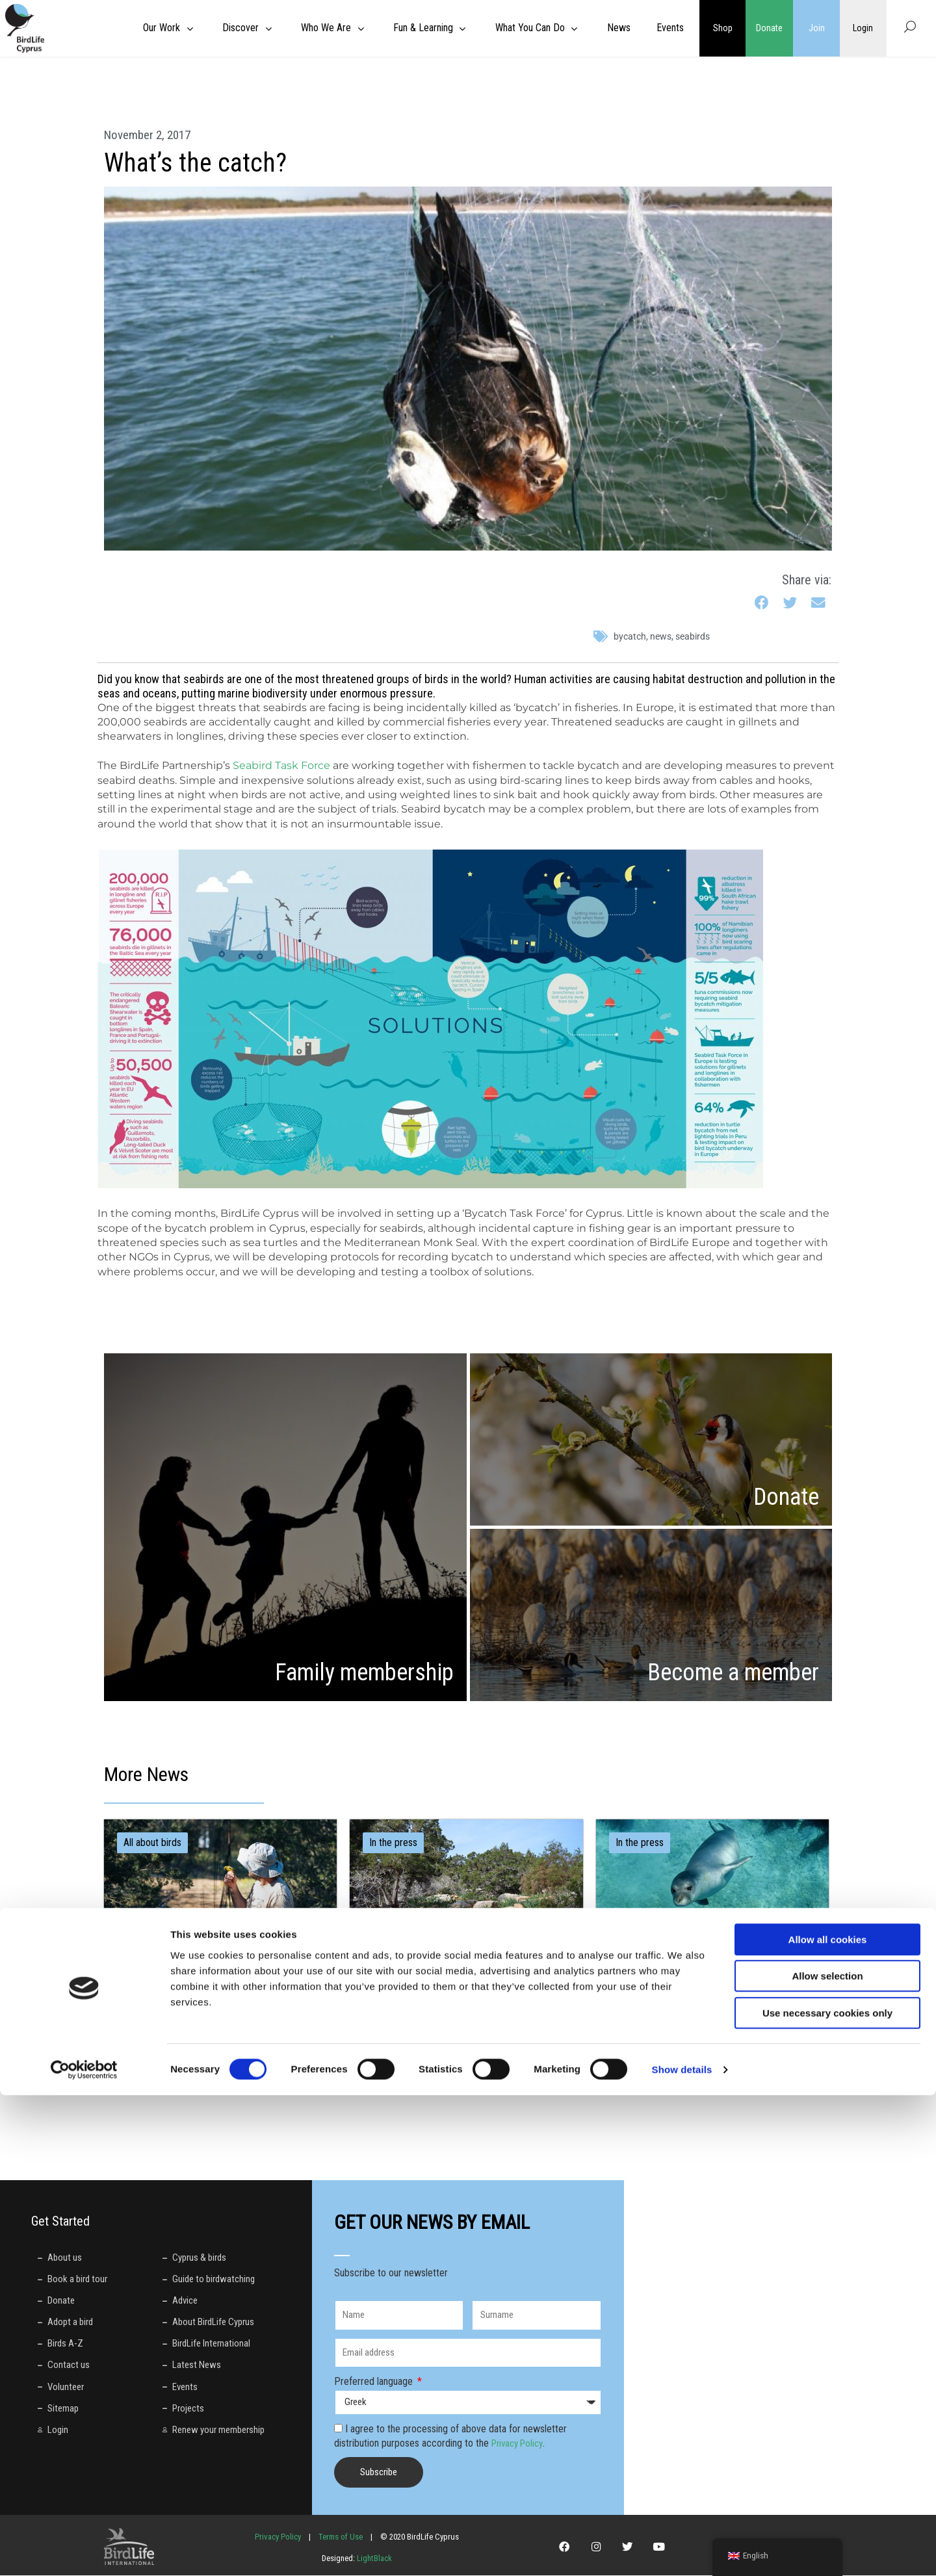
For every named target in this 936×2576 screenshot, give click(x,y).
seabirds (692, 636)
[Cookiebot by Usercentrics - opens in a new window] (84, 2550)
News (660, 636)
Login (863, 28)
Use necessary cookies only (827, 2493)
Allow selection (827, 2457)
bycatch (630, 636)
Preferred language (374, 2382)
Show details (682, 2550)
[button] (762, 603)
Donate (769, 28)
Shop (723, 28)
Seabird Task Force (281, 765)
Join (817, 28)
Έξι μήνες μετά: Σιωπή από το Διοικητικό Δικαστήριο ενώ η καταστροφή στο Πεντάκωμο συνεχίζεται (708, 2003)
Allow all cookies (827, 2420)
